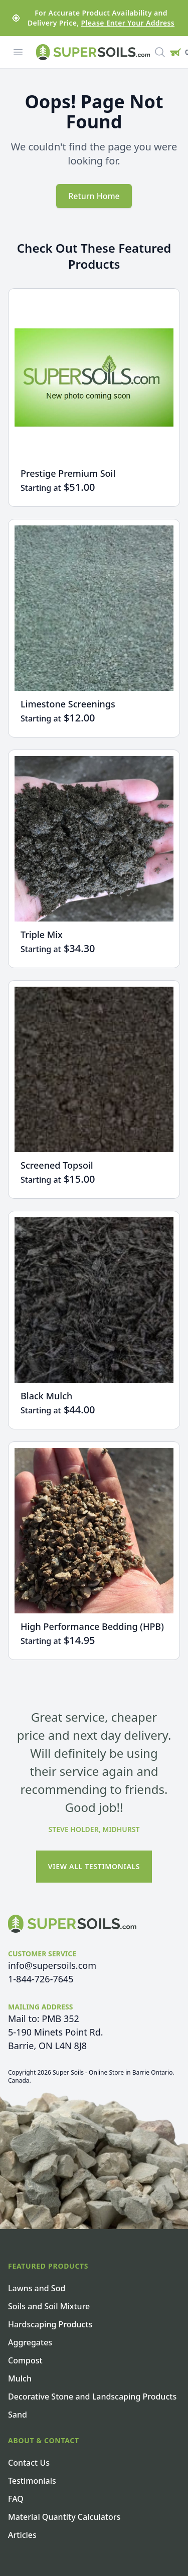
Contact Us (29, 2462)
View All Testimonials (94, 1866)
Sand (17, 2414)
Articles (22, 2534)
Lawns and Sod (36, 2288)
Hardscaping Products (50, 2324)
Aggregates (30, 2342)
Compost (25, 2360)
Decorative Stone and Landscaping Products (92, 2396)
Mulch (20, 2378)
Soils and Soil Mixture (49, 2306)
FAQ (16, 2498)
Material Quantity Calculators (64, 2516)
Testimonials (32, 2480)
